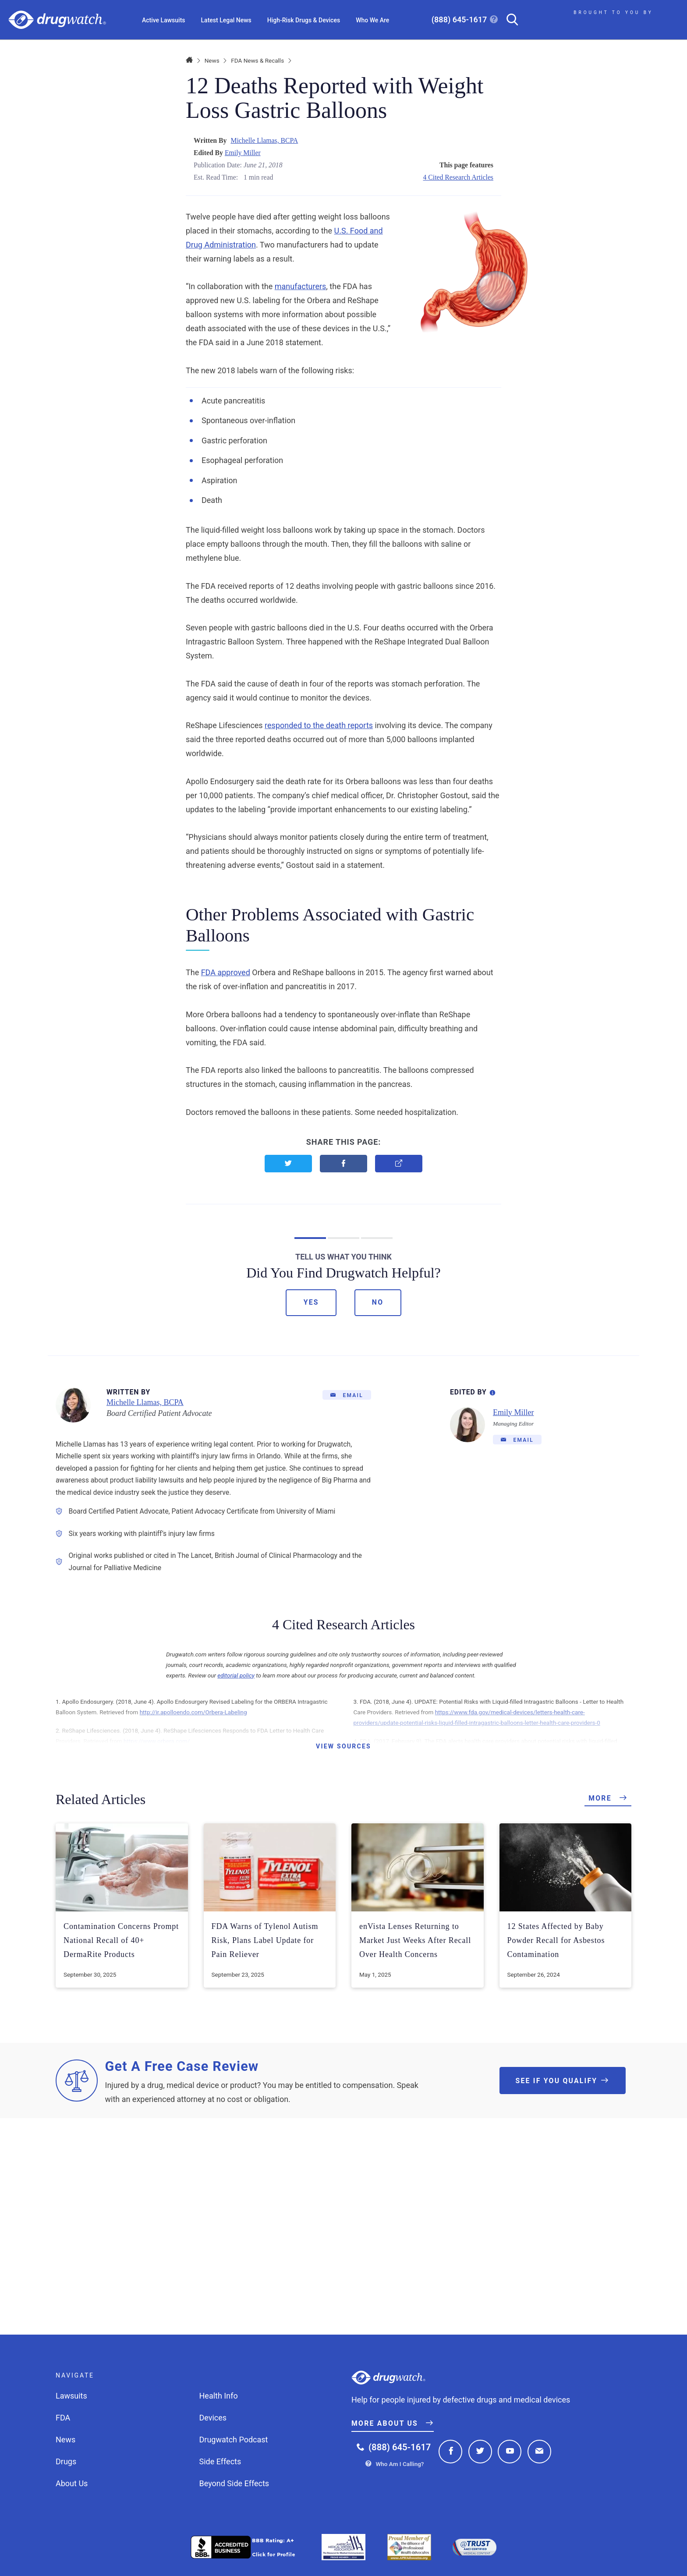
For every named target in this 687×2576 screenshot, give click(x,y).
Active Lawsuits (163, 20)
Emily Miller (243, 152)
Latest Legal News (226, 20)
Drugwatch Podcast (233, 2439)
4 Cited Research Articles (458, 177)
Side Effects (220, 2461)
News (212, 60)
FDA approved (225, 972)
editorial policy (236, 1675)
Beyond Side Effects (234, 2483)
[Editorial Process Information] (492, 1390)
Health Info (218, 2395)
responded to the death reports (319, 725)
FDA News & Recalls (257, 60)
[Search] (509, 20)
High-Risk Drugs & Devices (303, 20)
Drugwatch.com (57, 20)
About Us (72, 2483)
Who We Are (372, 20)
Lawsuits (71, 2395)
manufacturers (300, 286)
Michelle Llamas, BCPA (264, 140)
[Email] (346, 1395)
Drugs (66, 2461)
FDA (63, 2417)
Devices (213, 2417)
